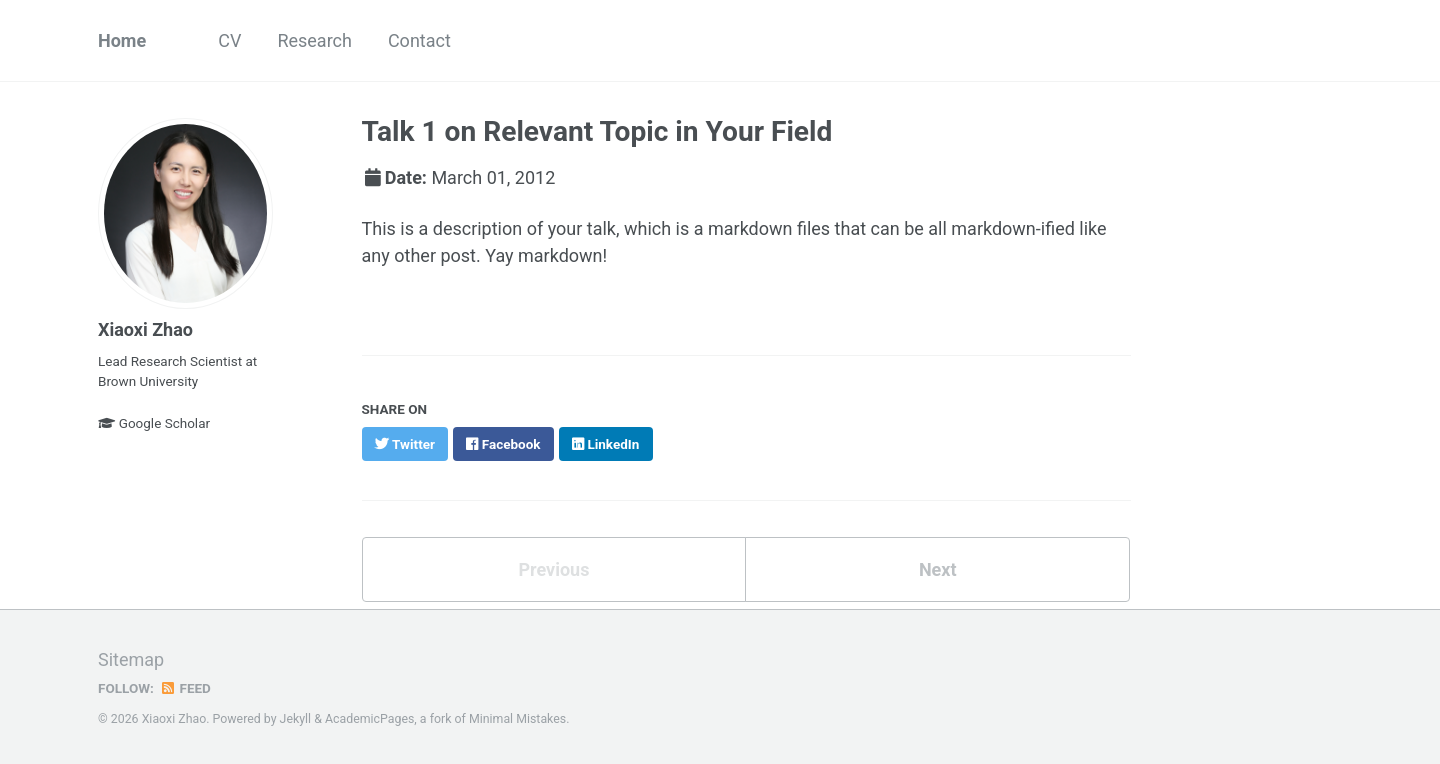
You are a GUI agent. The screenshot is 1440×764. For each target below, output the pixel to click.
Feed (185, 688)
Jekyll (296, 719)
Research (314, 40)
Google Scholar (154, 423)
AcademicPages (369, 719)
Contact (419, 40)
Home (122, 40)
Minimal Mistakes (517, 719)
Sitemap (131, 659)
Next (938, 569)
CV (229, 40)
